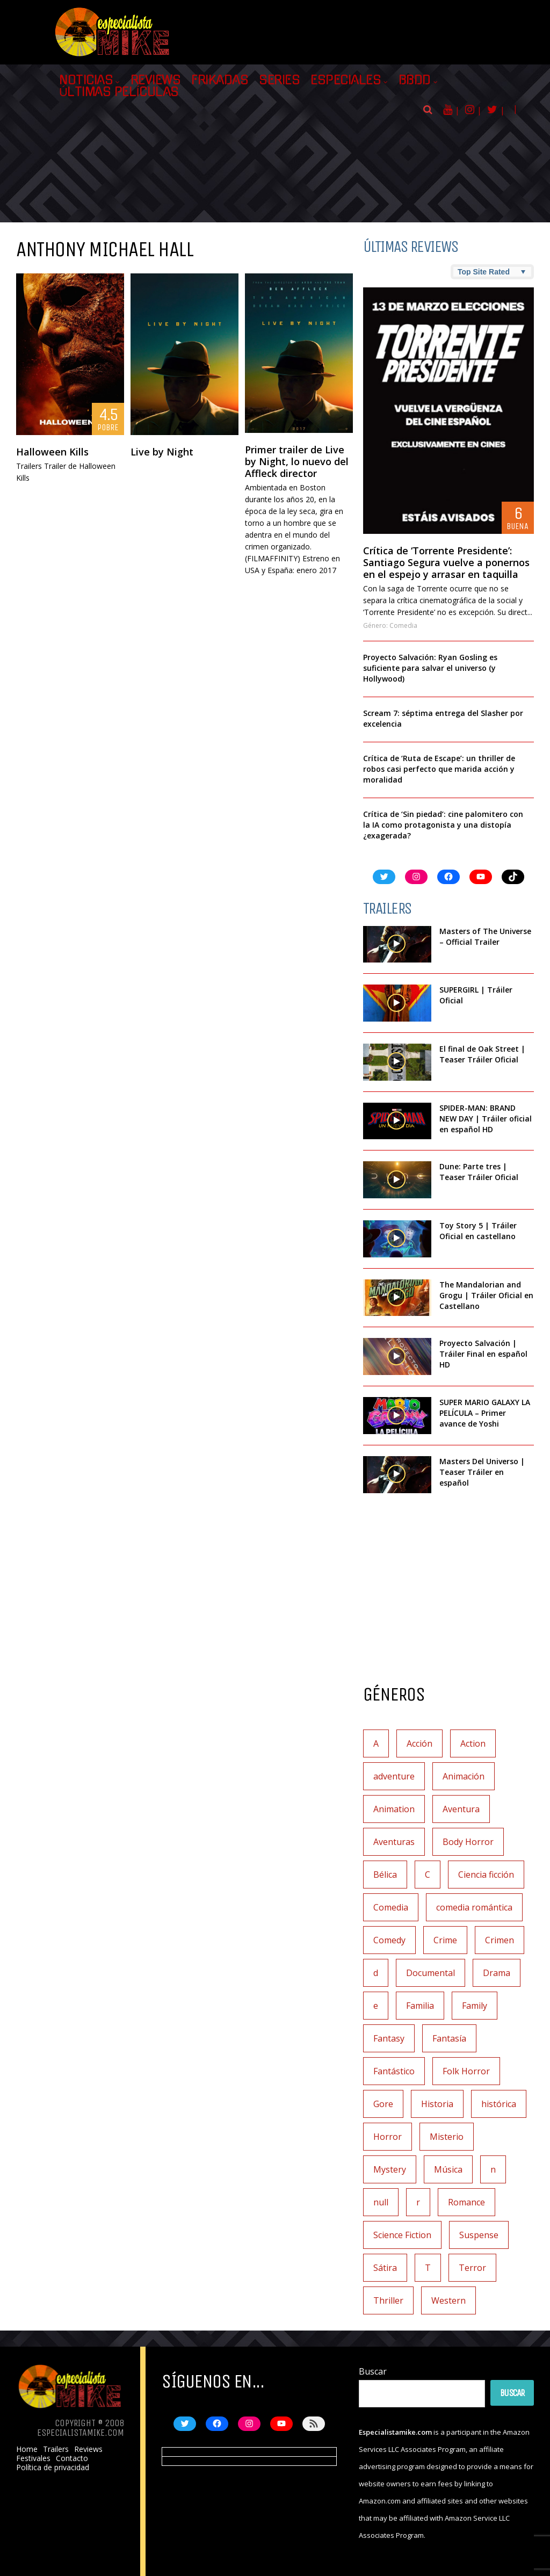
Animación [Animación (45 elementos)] (463, 1776)
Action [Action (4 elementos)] (473, 1743)
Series (279, 80)
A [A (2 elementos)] (376, 1743)
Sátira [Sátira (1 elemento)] (385, 2268)
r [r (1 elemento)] (418, 2202)
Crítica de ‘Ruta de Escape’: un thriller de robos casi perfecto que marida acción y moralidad (439, 769)
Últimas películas (119, 92)
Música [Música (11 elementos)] (448, 2169)
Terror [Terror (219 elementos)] (472, 2268)
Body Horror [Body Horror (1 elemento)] (468, 1842)
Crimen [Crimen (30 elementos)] (499, 1940)
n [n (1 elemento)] (493, 2169)
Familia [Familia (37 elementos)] (420, 2005)
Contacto (72, 2458)
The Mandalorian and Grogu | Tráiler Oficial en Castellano (486, 1295)
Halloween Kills (52, 451)
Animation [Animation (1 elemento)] (394, 1809)
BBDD (415, 80)
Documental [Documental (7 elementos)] (430, 1973)
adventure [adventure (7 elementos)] (394, 1776)
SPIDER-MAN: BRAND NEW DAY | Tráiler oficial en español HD (485, 1118)
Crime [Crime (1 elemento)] (445, 1940)
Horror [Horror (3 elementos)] (387, 2137)
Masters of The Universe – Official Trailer (485, 936)
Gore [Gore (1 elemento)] (383, 2104)
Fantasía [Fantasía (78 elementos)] (449, 2038)
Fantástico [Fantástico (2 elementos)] (394, 2071)
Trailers (56, 2449)
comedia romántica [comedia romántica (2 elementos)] (474, 1907)
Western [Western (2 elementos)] (448, 2300)
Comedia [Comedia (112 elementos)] (390, 1907)
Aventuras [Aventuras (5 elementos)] (394, 1842)
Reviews (156, 80)
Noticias (86, 80)
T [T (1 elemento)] (428, 2268)
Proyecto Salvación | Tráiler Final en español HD (483, 1354)
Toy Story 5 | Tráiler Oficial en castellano (478, 1230)
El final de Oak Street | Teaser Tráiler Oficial (482, 1054)
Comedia (403, 625)
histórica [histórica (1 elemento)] (498, 2104)
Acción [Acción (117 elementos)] (419, 1743)
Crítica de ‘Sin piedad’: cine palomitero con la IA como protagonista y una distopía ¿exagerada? (443, 825)
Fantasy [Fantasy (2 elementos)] (388, 2038)
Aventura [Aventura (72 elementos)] (461, 1809)
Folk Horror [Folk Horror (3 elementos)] (466, 2071)
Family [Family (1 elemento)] (474, 2005)
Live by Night (162, 451)
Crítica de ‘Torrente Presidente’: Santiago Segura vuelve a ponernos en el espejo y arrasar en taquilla (446, 562)
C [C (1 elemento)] (427, 1874)
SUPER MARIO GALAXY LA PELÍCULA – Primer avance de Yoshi (484, 1413)
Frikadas (219, 80)
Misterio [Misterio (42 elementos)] (447, 2137)
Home (27, 2449)
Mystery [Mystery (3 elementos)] (389, 2169)
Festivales (33, 2458)
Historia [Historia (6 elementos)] (437, 2104)
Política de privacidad (52, 2467)
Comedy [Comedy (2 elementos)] (389, 1940)
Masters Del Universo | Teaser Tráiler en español (482, 1472)
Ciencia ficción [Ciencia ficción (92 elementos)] (486, 1874)
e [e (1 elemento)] (375, 2005)
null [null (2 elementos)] (380, 2202)
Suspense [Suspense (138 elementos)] (478, 2235)
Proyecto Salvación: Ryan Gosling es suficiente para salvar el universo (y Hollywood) (430, 668)
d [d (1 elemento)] (375, 1973)
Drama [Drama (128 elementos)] (496, 1973)
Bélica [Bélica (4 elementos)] (385, 1874)
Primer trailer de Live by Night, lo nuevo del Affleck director (297, 461)
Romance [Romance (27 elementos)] (466, 2202)
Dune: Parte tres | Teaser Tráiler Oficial (478, 1171)
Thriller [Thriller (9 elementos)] (388, 2300)
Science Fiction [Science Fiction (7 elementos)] (402, 2235)
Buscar (373, 2371)
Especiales (345, 80)
